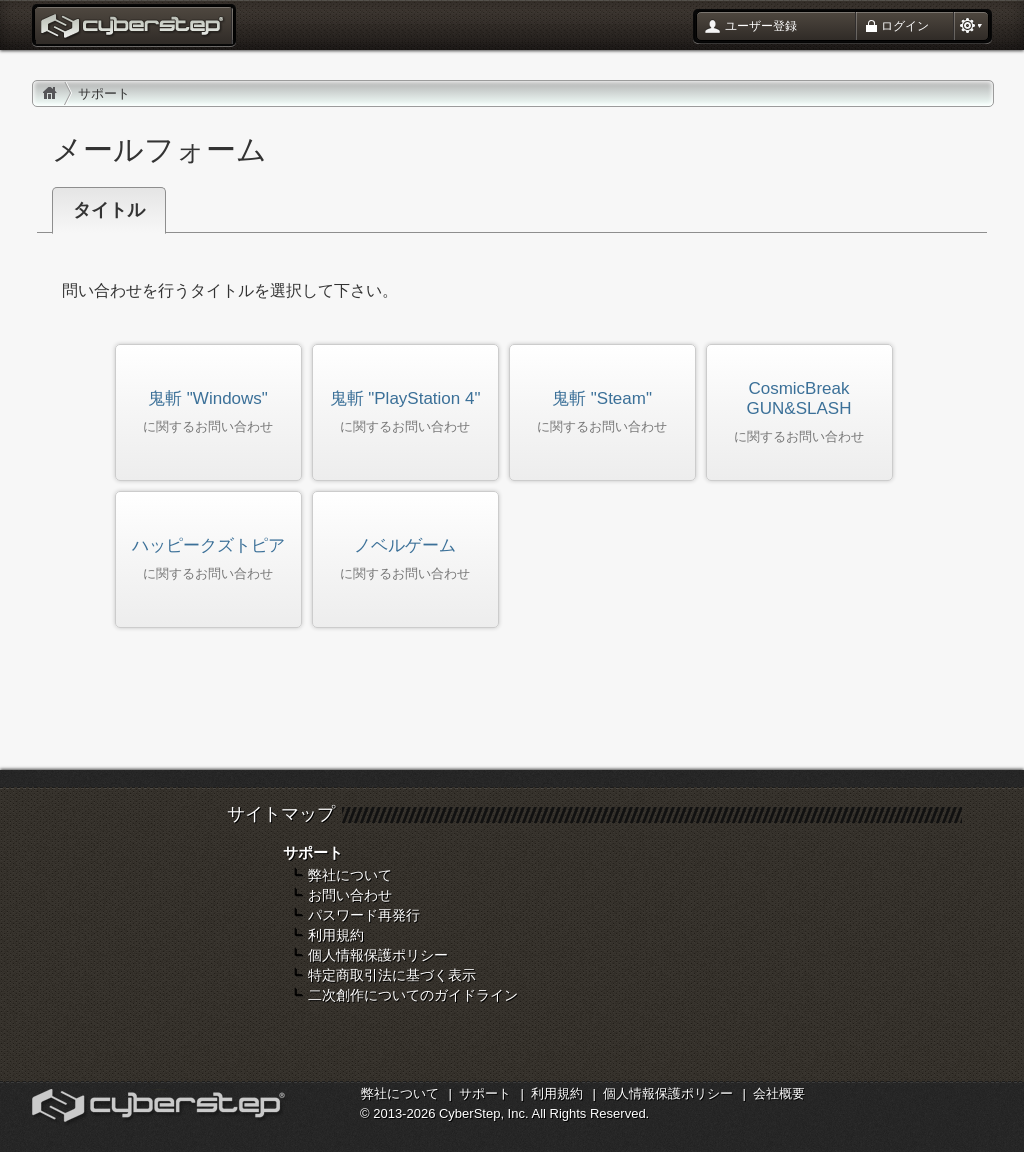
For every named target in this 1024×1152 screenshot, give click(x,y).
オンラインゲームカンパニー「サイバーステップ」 (160, 1108)
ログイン (905, 26)
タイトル (109, 210)
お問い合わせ (350, 895)
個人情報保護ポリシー (378, 955)
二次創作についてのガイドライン (413, 995)
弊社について (350, 875)
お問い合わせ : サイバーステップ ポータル (134, 28)
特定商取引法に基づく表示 (392, 975)
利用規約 (336, 935)
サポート (485, 1093)
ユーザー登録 (761, 26)
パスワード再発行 (364, 915)
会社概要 (779, 1093)
